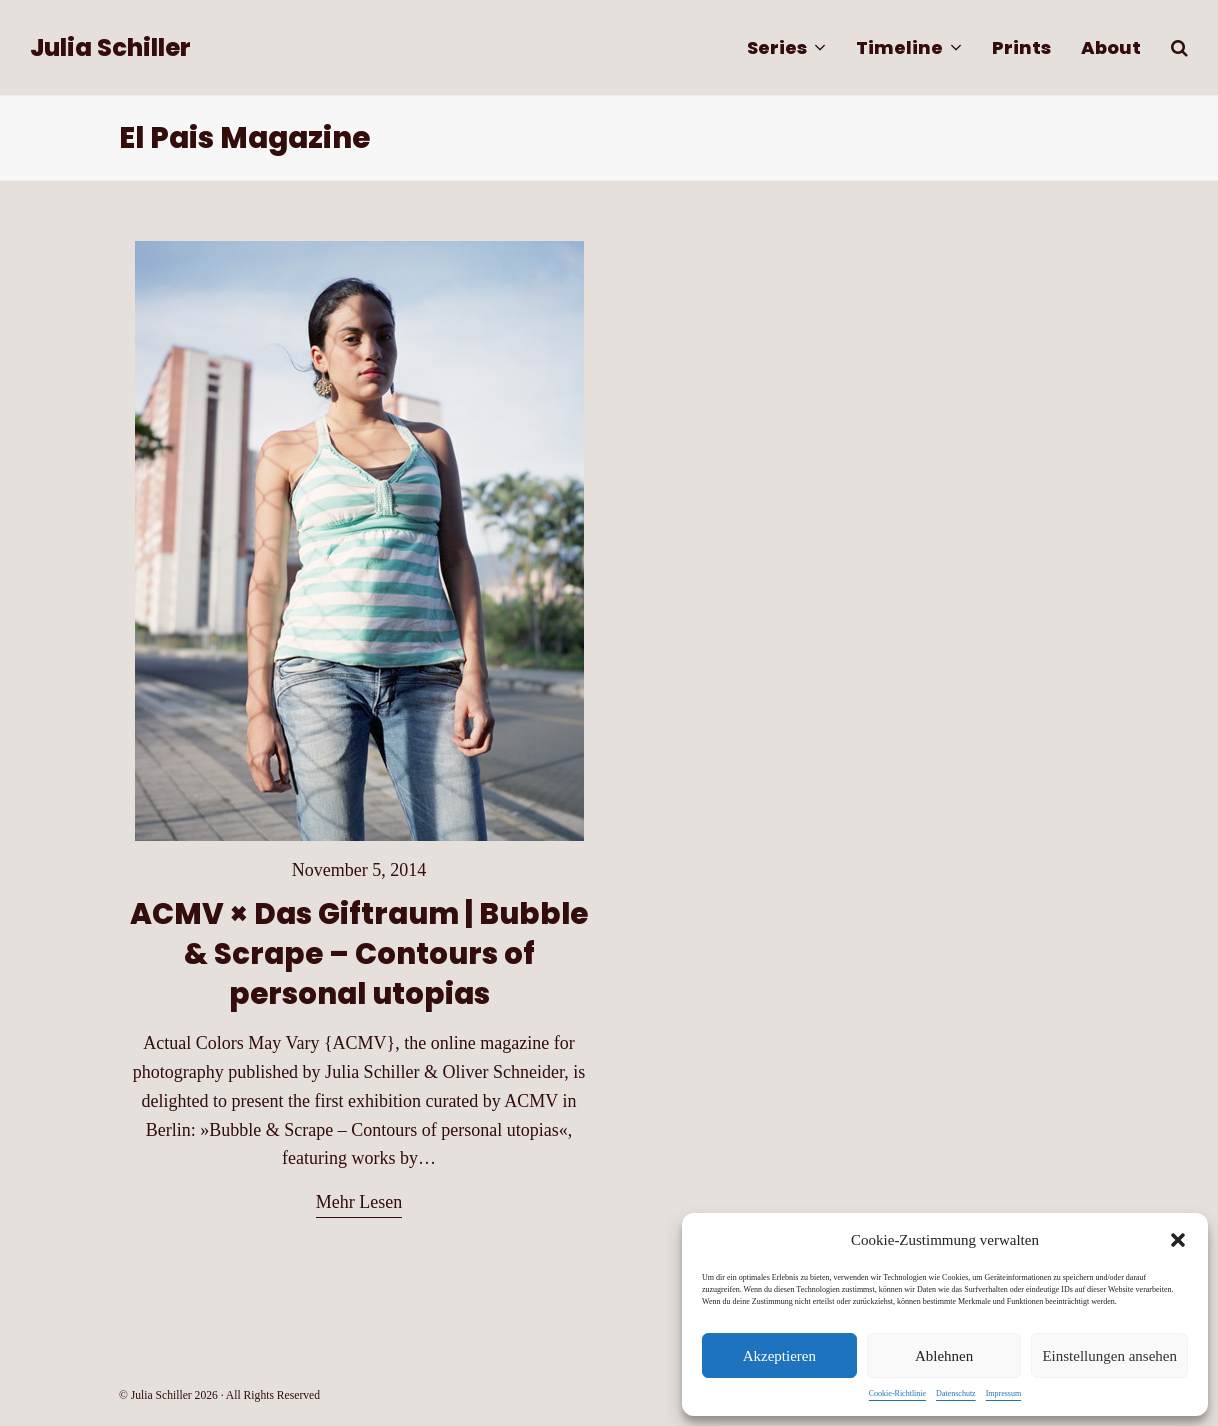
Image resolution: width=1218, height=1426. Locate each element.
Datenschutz (956, 1393)
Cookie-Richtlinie (897, 1393)
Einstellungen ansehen (1109, 1356)
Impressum (1004, 1393)
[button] (1178, 1240)
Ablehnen (944, 1356)
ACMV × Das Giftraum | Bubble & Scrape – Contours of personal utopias (359, 953)
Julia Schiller (110, 47)
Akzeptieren (779, 1356)
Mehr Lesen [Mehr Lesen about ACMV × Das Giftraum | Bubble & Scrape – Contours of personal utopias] (359, 1202)
